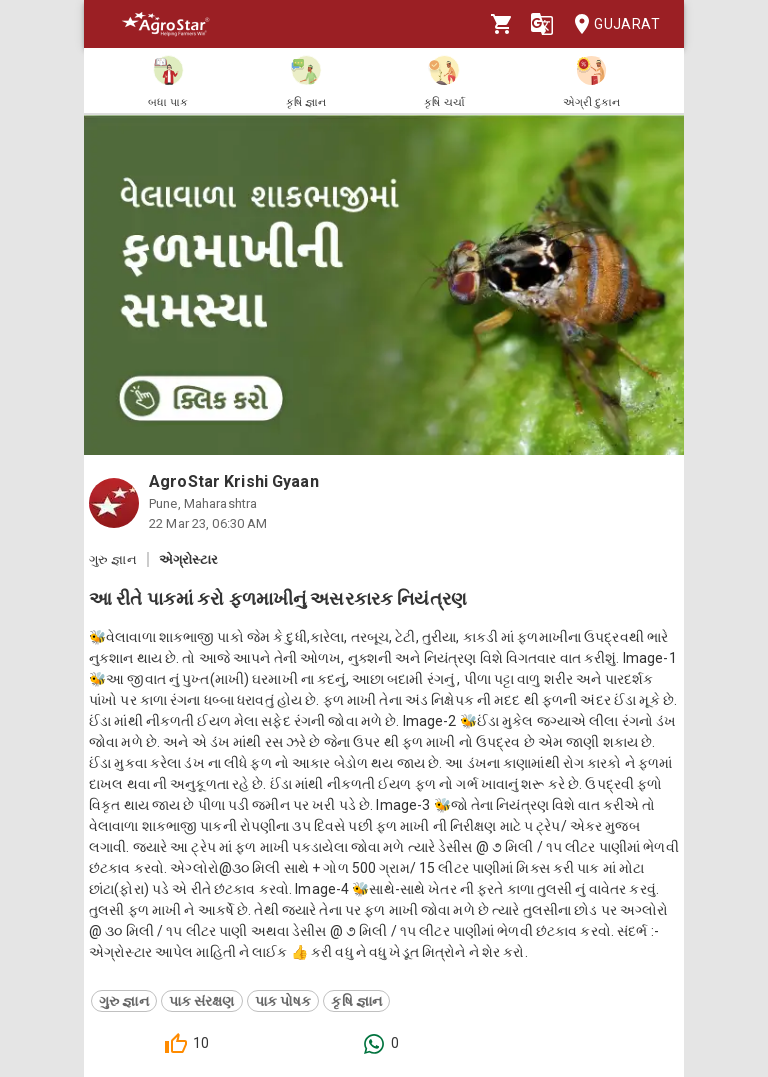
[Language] (542, 24)
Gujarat (611, 24)
